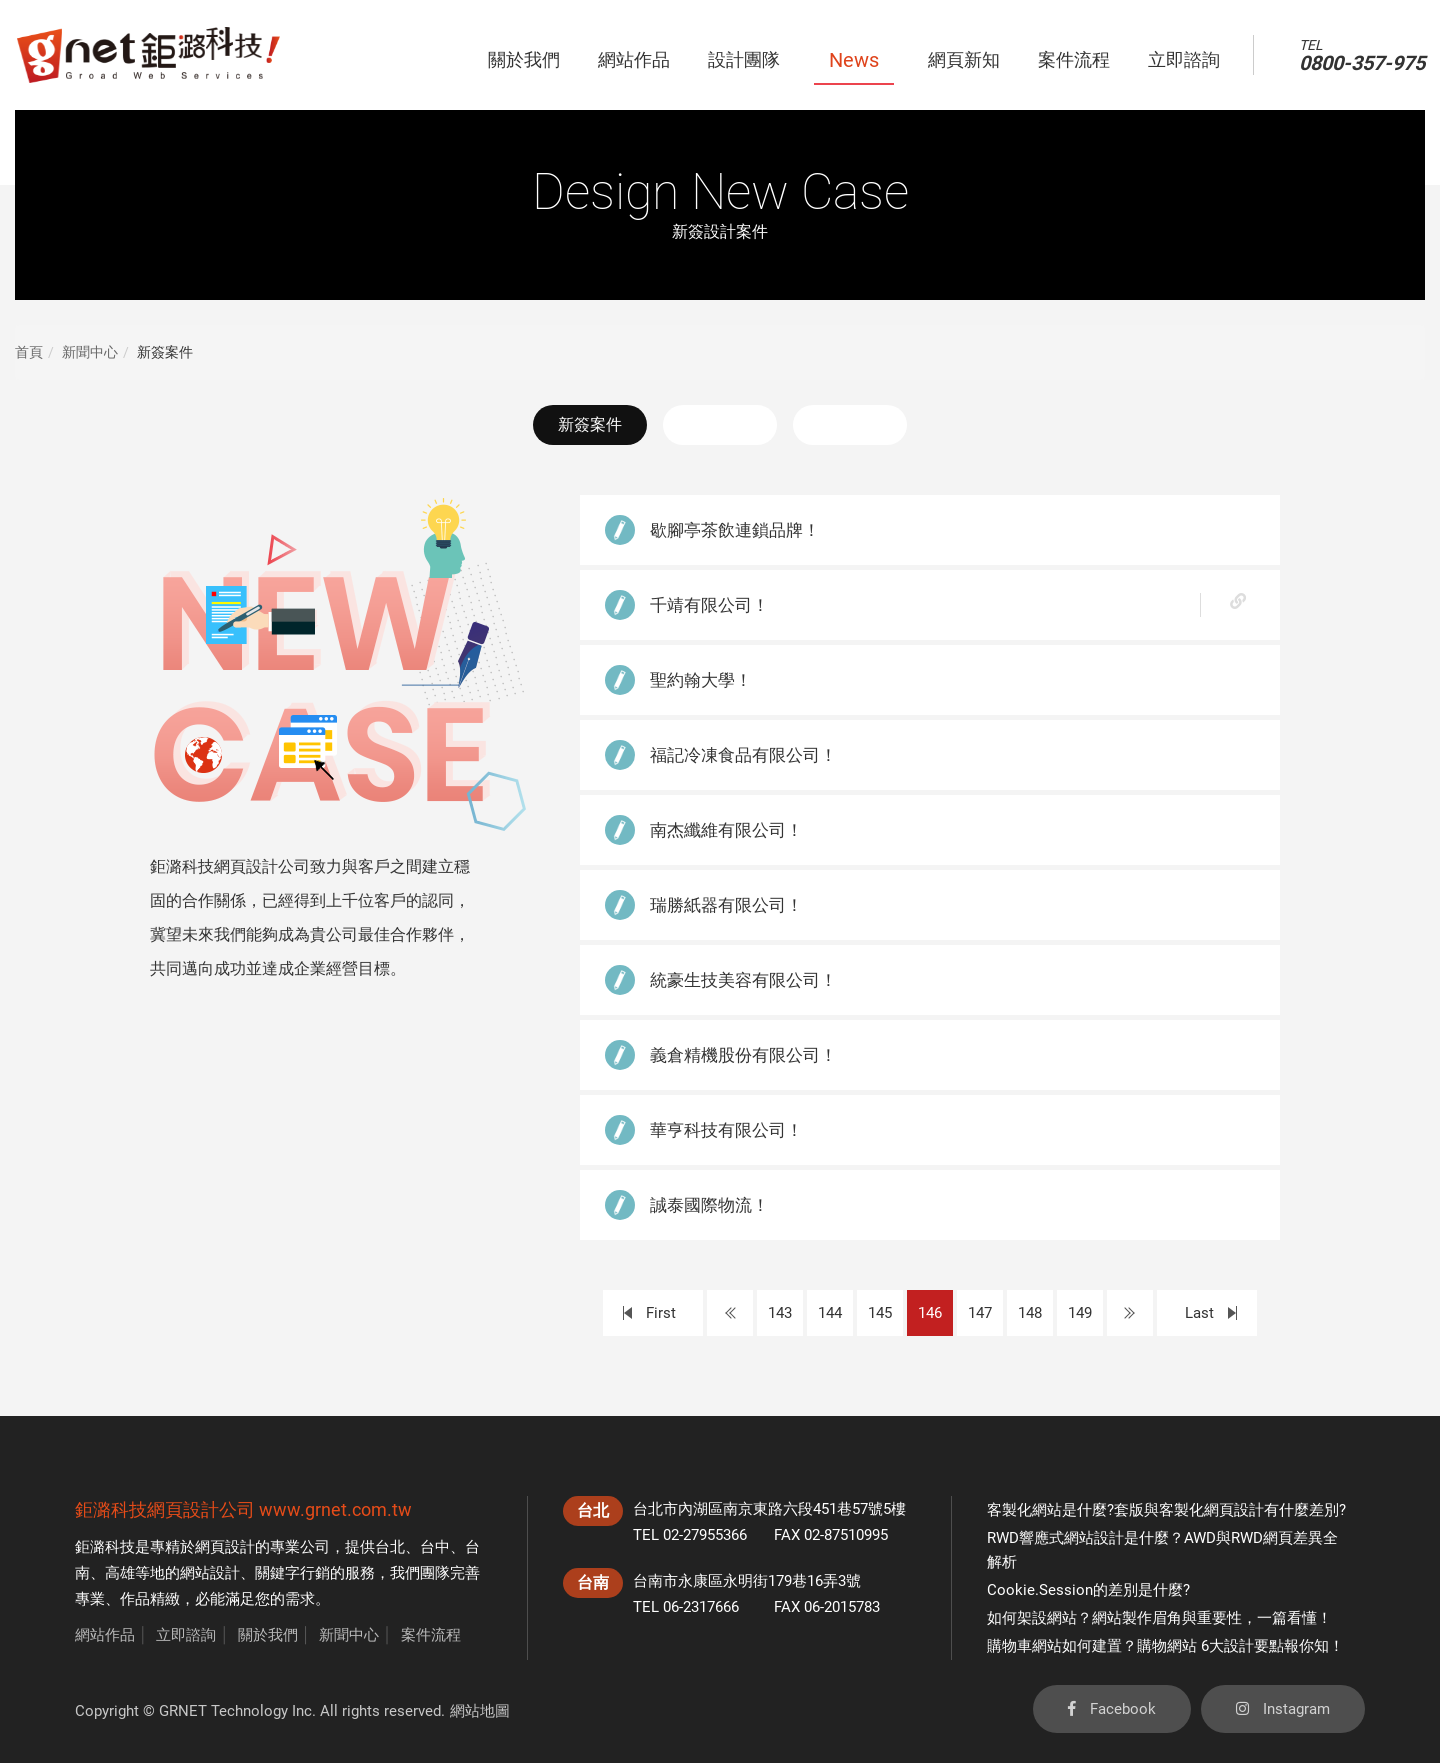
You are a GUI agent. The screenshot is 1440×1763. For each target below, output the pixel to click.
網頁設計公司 (201, 1509)
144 (830, 1313)
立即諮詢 (186, 1635)
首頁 (29, 352)
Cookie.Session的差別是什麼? (1088, 1590)
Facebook (1112, 1709)
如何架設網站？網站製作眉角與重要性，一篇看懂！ (1159, 1618)
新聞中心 (90, 352)
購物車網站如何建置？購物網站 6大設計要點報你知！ (1165, 1646)
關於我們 (268, 1635)
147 (980, 1313)
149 (1080, 1313)
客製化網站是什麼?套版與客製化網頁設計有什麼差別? (1166, 1510)
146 (930, 1313)
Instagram (1283, 1709)
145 (880, 1313)
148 (1030, 1313)
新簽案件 (590, 424)
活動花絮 (850, 424)
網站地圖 (480, 1711)
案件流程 (431, 1635)
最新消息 (720, 424)
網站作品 (105, 1635)
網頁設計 (225, 1547)
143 (780, 1313)
